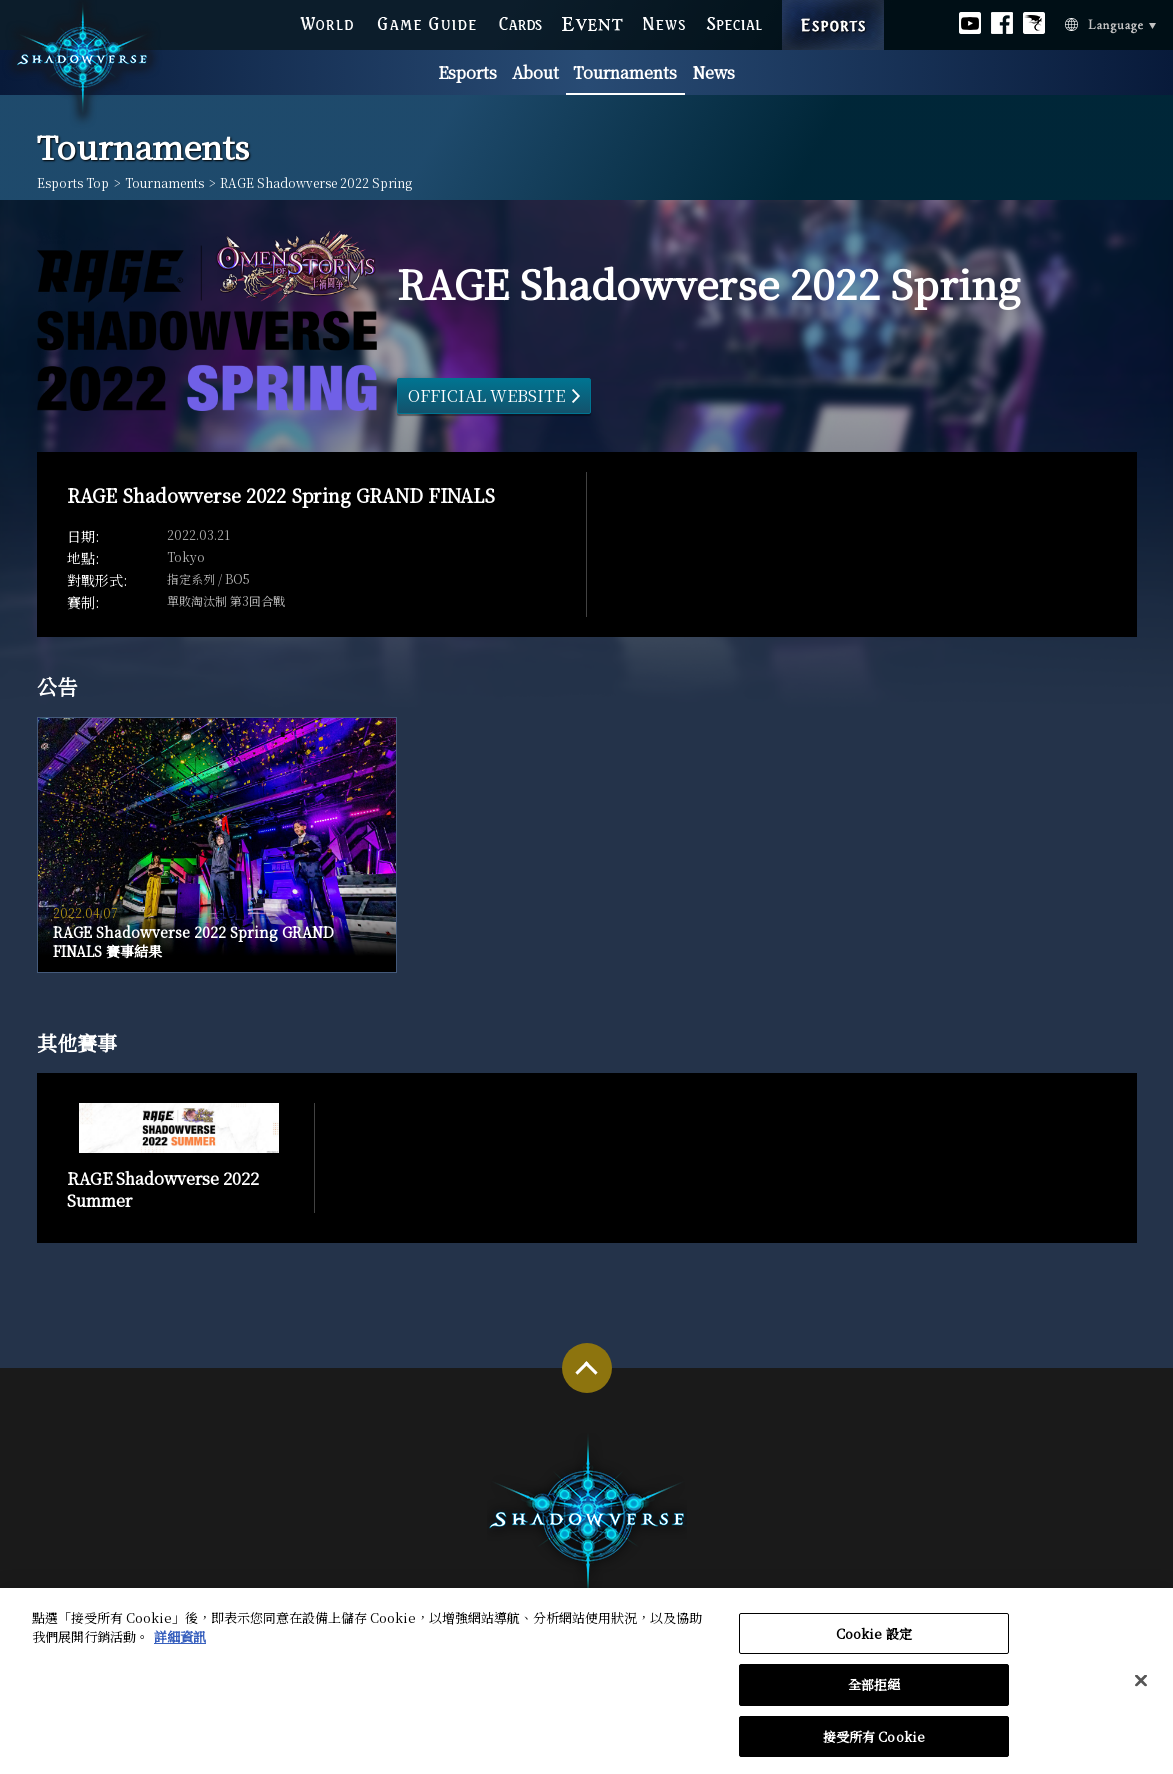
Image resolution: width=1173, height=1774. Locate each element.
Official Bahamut (1034, 20)
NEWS (664, 21)
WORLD (326, 21)
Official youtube (970, 20)
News (713, 72)
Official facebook (1002, 20)
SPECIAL (734, 21)
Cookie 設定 (874, 1638)
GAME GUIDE (426, 21)
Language (1082, 22)
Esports (467, 72)
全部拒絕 (874, 1690)
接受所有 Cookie (874, 1742)
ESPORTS (833, 4)
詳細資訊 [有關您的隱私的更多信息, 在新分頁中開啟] (180, 1642)
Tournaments (625, 72)
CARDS (520, 21)
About (535, 72)
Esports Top (73, 183)
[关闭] (1141, 1686)
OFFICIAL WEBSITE (486, 395)
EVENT (592, 21)
